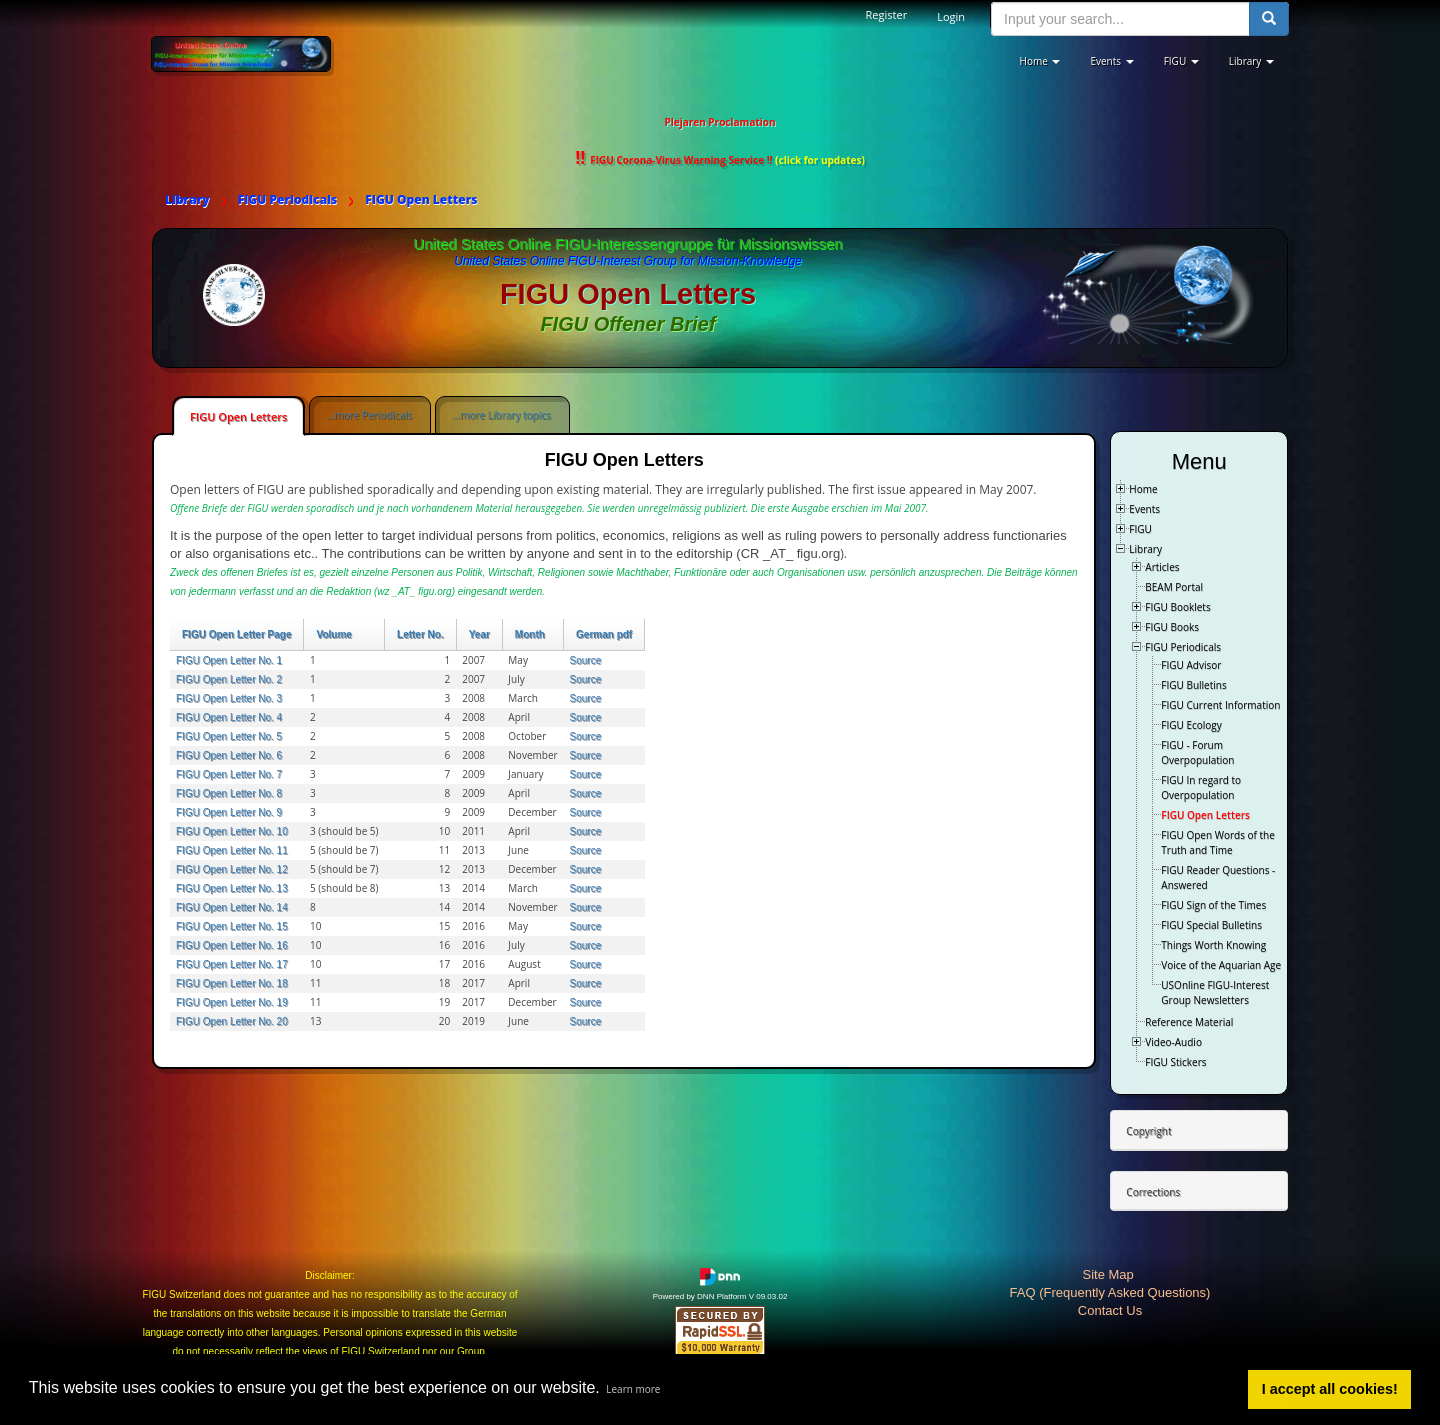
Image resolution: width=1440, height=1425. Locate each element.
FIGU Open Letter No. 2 (229, 679)
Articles (1162, 567)
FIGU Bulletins (1193, 685)
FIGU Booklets (1177, 607)
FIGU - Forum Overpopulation (1197, 752)
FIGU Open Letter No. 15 (232, 926)
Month (530, 634)
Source (586, 660)
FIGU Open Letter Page (236, 634)
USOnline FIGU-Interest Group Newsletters (1215, 992)
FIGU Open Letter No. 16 (232, 945)
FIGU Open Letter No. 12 (232, 869)
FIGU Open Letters (238, 416)
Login (951, 16)
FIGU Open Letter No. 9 (229, 812)
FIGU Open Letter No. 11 (232, 850)
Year (479, 634)
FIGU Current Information (1220, 705)
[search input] (1120, 19)
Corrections (1153, 1192)
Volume (333, 634)
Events (1144, 509)
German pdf (604, 634)
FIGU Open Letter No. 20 (232, 1021)
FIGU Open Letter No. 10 (232, 831)
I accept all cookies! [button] (1330, 1389)
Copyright (1148, 1131)
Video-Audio (1173, 1042)
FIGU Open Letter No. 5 (229, 736)
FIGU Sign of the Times (1213, 905)
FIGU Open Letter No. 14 (232, 907)
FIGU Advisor (1191, 665)
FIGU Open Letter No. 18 (232, 983)
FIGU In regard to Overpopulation (1201, 787)
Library (1145, 549)
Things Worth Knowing (1213, 945)
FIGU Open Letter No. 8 (229, 793)
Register (887, 14)
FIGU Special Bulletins (1211, 925)
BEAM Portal (1174, 587)
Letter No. (420, 634)
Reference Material (1189, 1022)
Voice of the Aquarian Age (1221, 965)
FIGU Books (1172, 627)
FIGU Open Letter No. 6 (229, 755)
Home (1143, 489)
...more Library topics (501, 415)
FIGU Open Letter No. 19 (232, 1002)
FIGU (1140, 529)
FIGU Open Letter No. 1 (229, 660)
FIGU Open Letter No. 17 (232, 964)
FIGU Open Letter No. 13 (232, 888)
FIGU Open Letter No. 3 (229, 698)
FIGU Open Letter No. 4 (229, 717)
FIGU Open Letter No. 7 (229, 774)
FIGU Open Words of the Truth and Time (1217, 842)
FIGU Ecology (1191, 725)
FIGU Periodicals (1183, 647)
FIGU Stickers (1175, 1062)
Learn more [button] (633, 1389)
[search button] (1269, 19)
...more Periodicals (369, 415)
